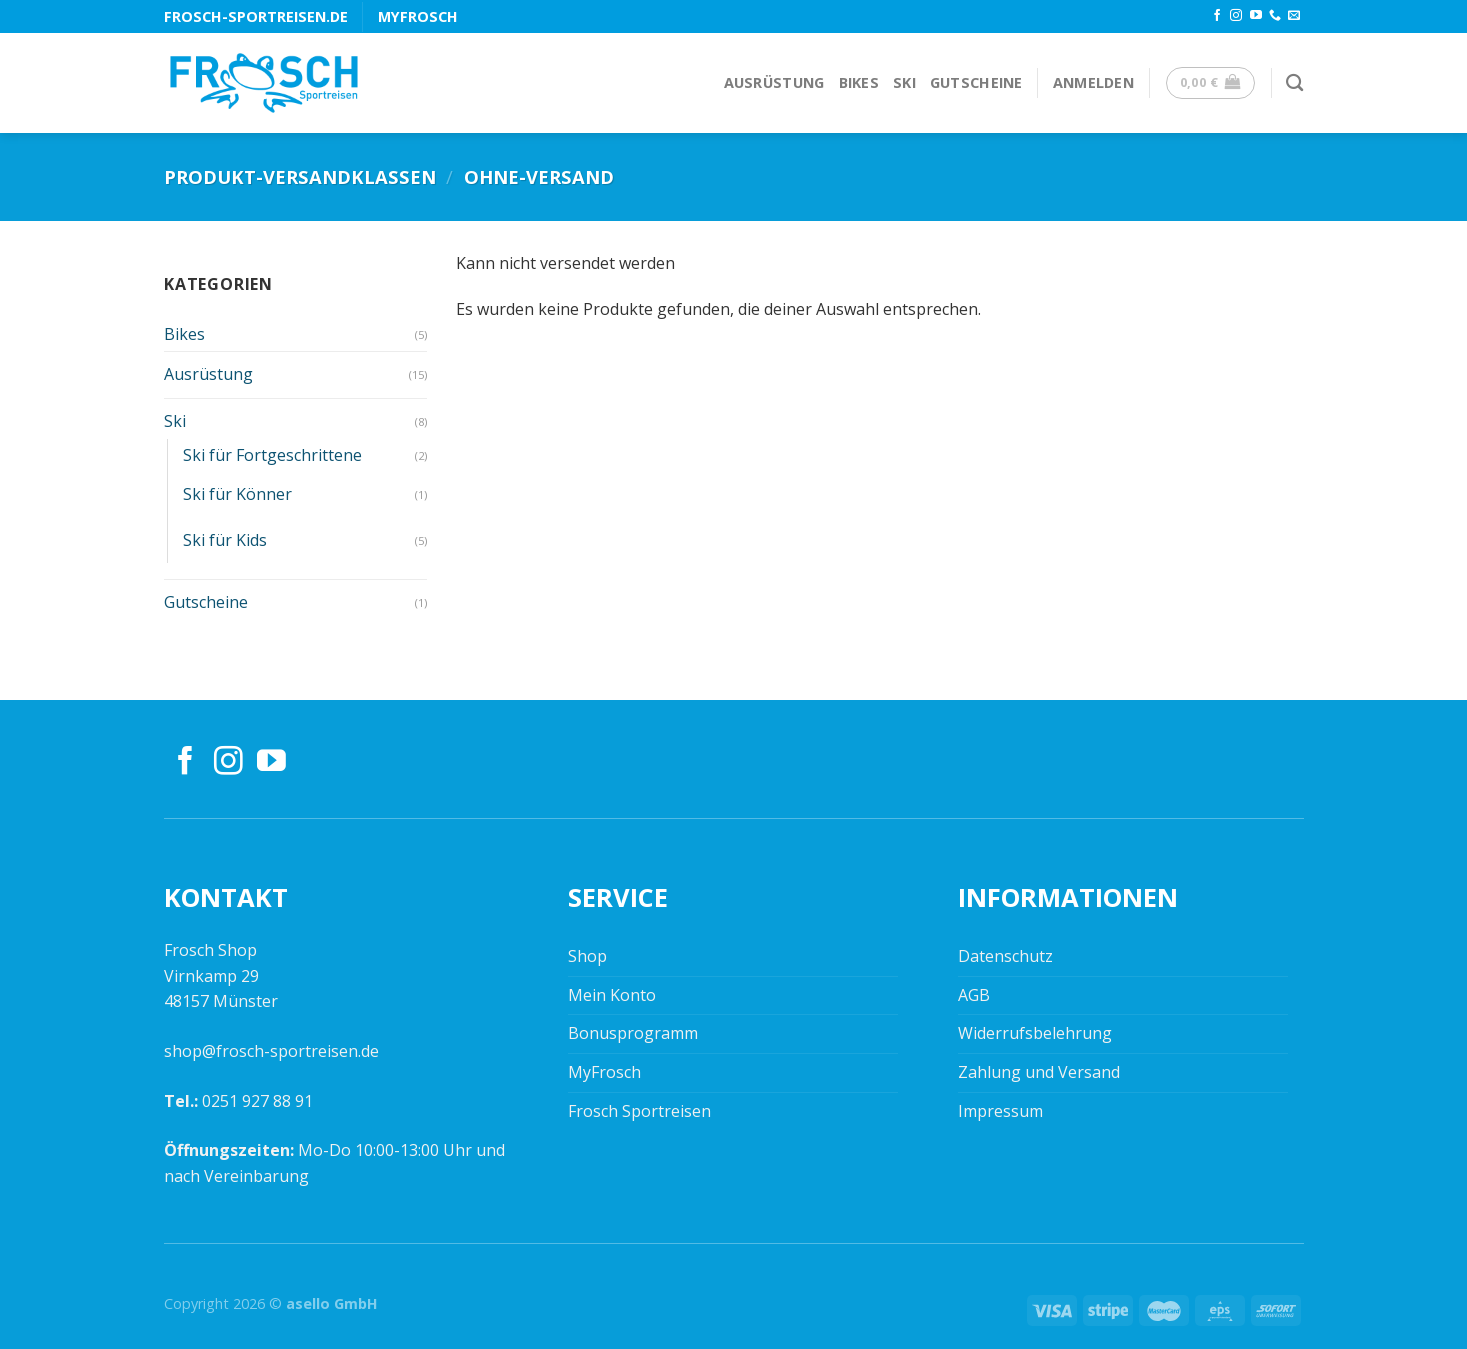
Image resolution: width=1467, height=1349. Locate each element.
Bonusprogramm (633, 1033)
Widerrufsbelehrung (1035, 1033)
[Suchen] (1294, 83)
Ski (904, 82)
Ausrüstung (774, 82)
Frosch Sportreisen (639, 1111)
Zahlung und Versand (1039, 1072)
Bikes (859, 82)
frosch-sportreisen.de (256, 16)
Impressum (1000, 1111)
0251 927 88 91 (257, 1101)
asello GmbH (332, 1303)
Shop (587, 956)
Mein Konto (612, 995)
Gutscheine (976, 82)
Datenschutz (1005, 956)
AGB (974, 995)
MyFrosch (418, 16)
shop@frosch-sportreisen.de (271, 1051)
